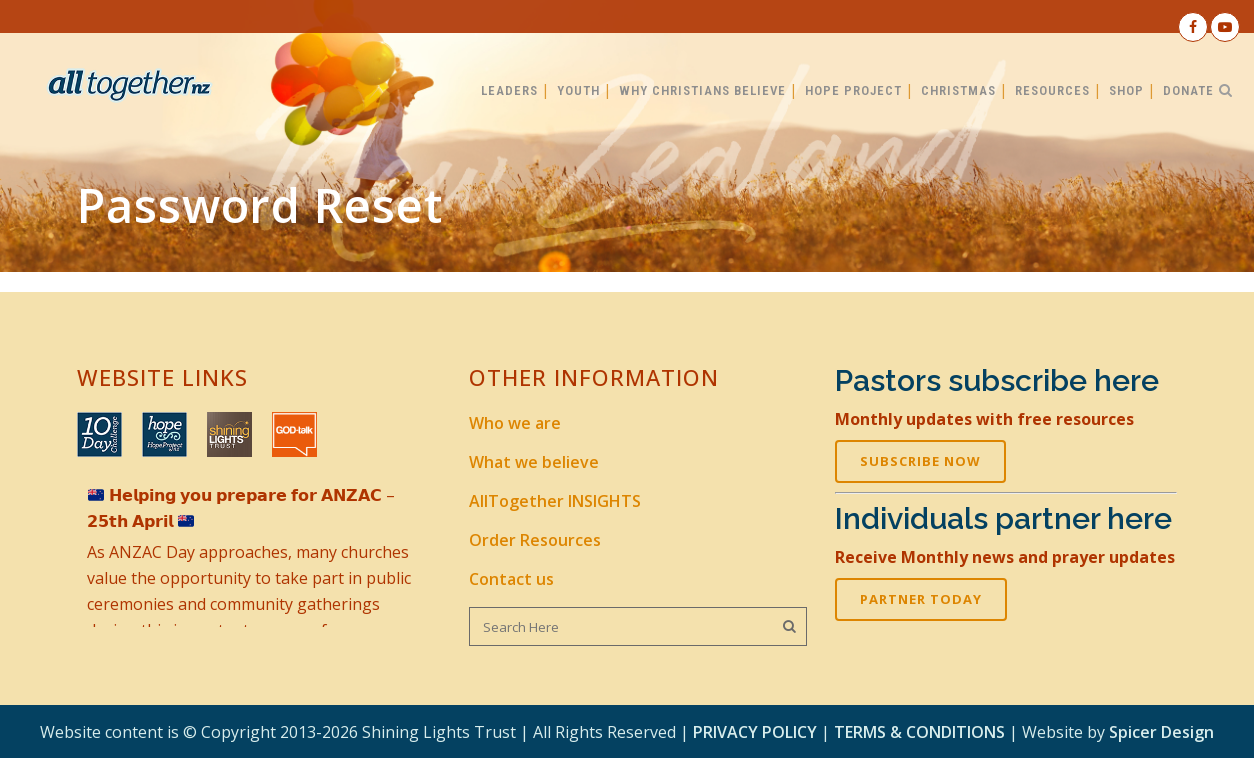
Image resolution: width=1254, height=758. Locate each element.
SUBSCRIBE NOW (920, 461)
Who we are (515, 423)
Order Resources (535, 540)
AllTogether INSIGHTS (555, 501)
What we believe (534, 462)
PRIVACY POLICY (755, 732)
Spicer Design (1161, 732)
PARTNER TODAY (921, 599)
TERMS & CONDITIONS (919, 732)
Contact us (511, 579)
